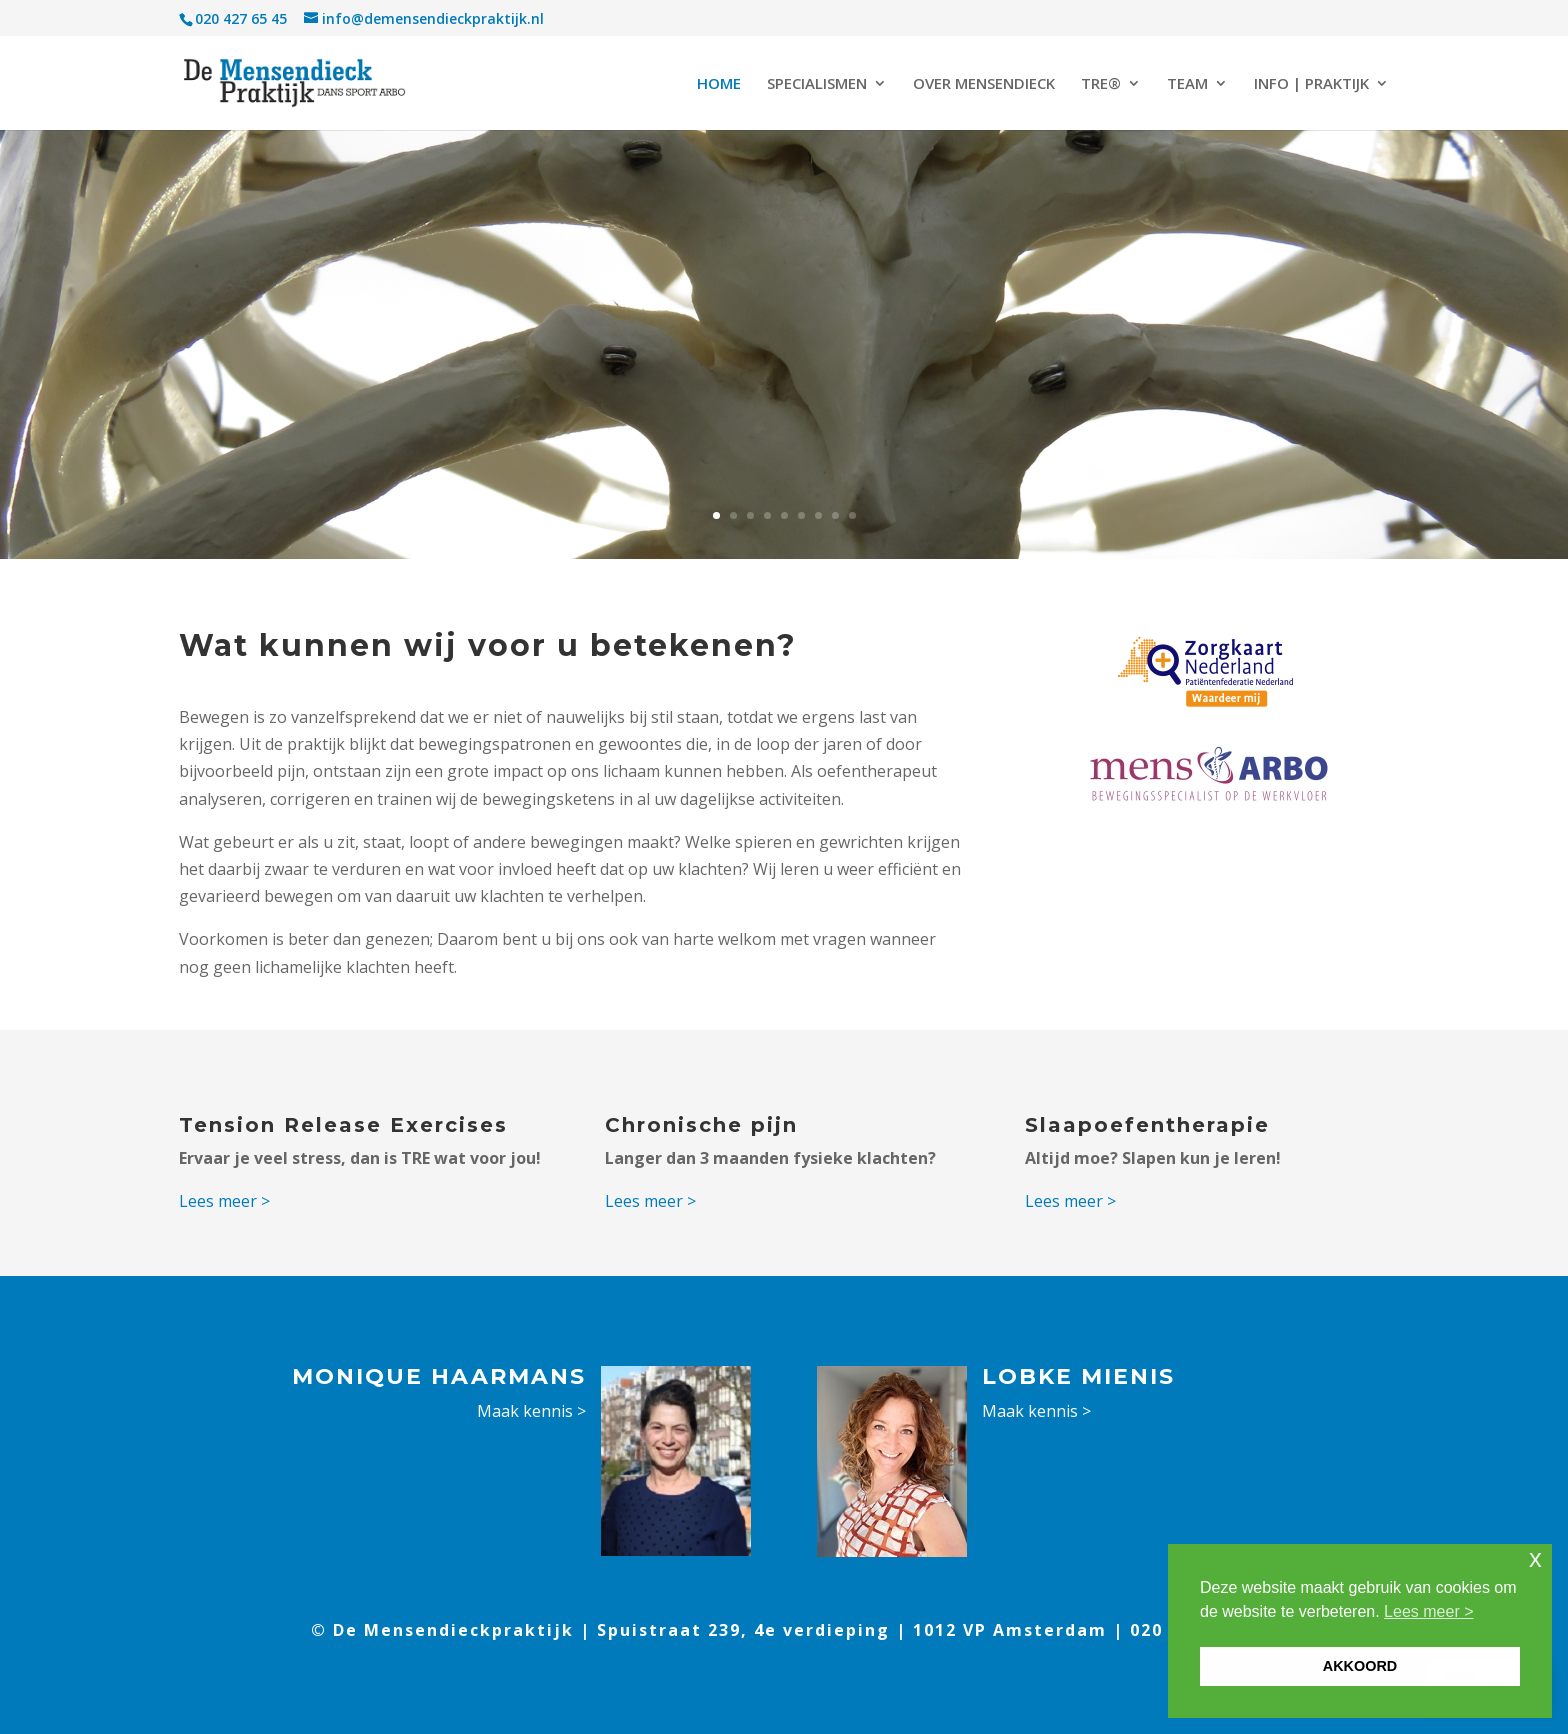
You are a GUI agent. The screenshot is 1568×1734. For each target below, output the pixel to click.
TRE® (1101, 84)
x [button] (1535, 1558)
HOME (719, 84)
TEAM (1187, 84)
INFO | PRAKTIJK (1311, 84)
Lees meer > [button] (1428, 1611)
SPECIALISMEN (817, 84)
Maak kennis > (531, 1411)
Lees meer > (224, 1201)
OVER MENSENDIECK (984, 84)
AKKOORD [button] (1360, 1666)
